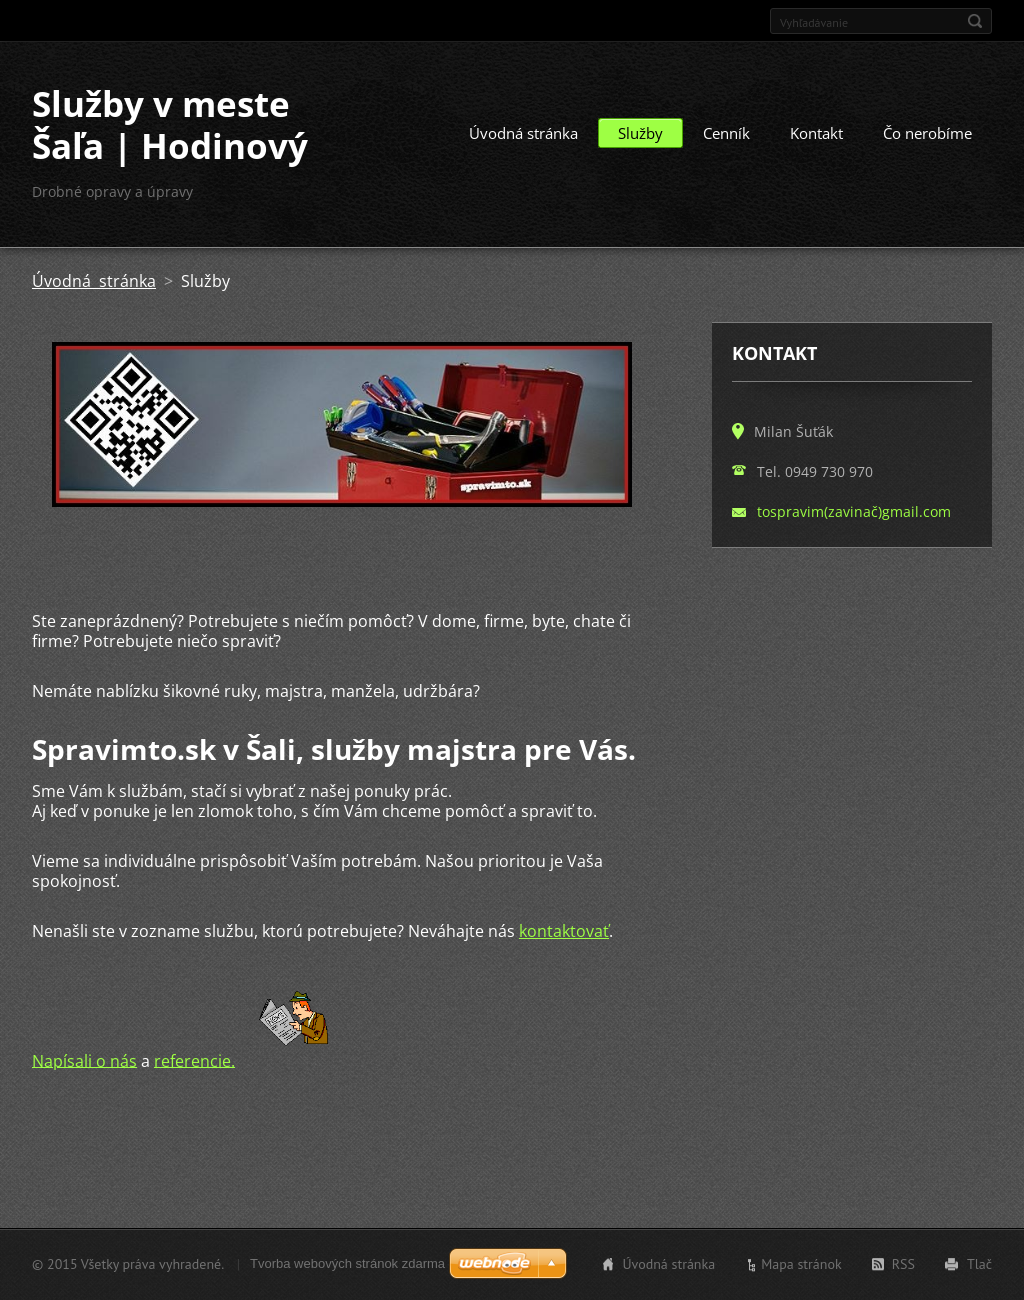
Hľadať (975, 21)
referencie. (194, 1060)
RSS (903, 1264)
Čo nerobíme (927, 133)
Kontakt (816, 133)
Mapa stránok (801, 1264)
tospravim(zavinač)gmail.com (854, 511)
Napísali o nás (84, 1060)
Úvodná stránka (523, 133)
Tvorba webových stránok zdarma (347, 1263)
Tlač (979, 1264)
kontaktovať (564, 931)
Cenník (726, 133)
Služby (640, 133)
